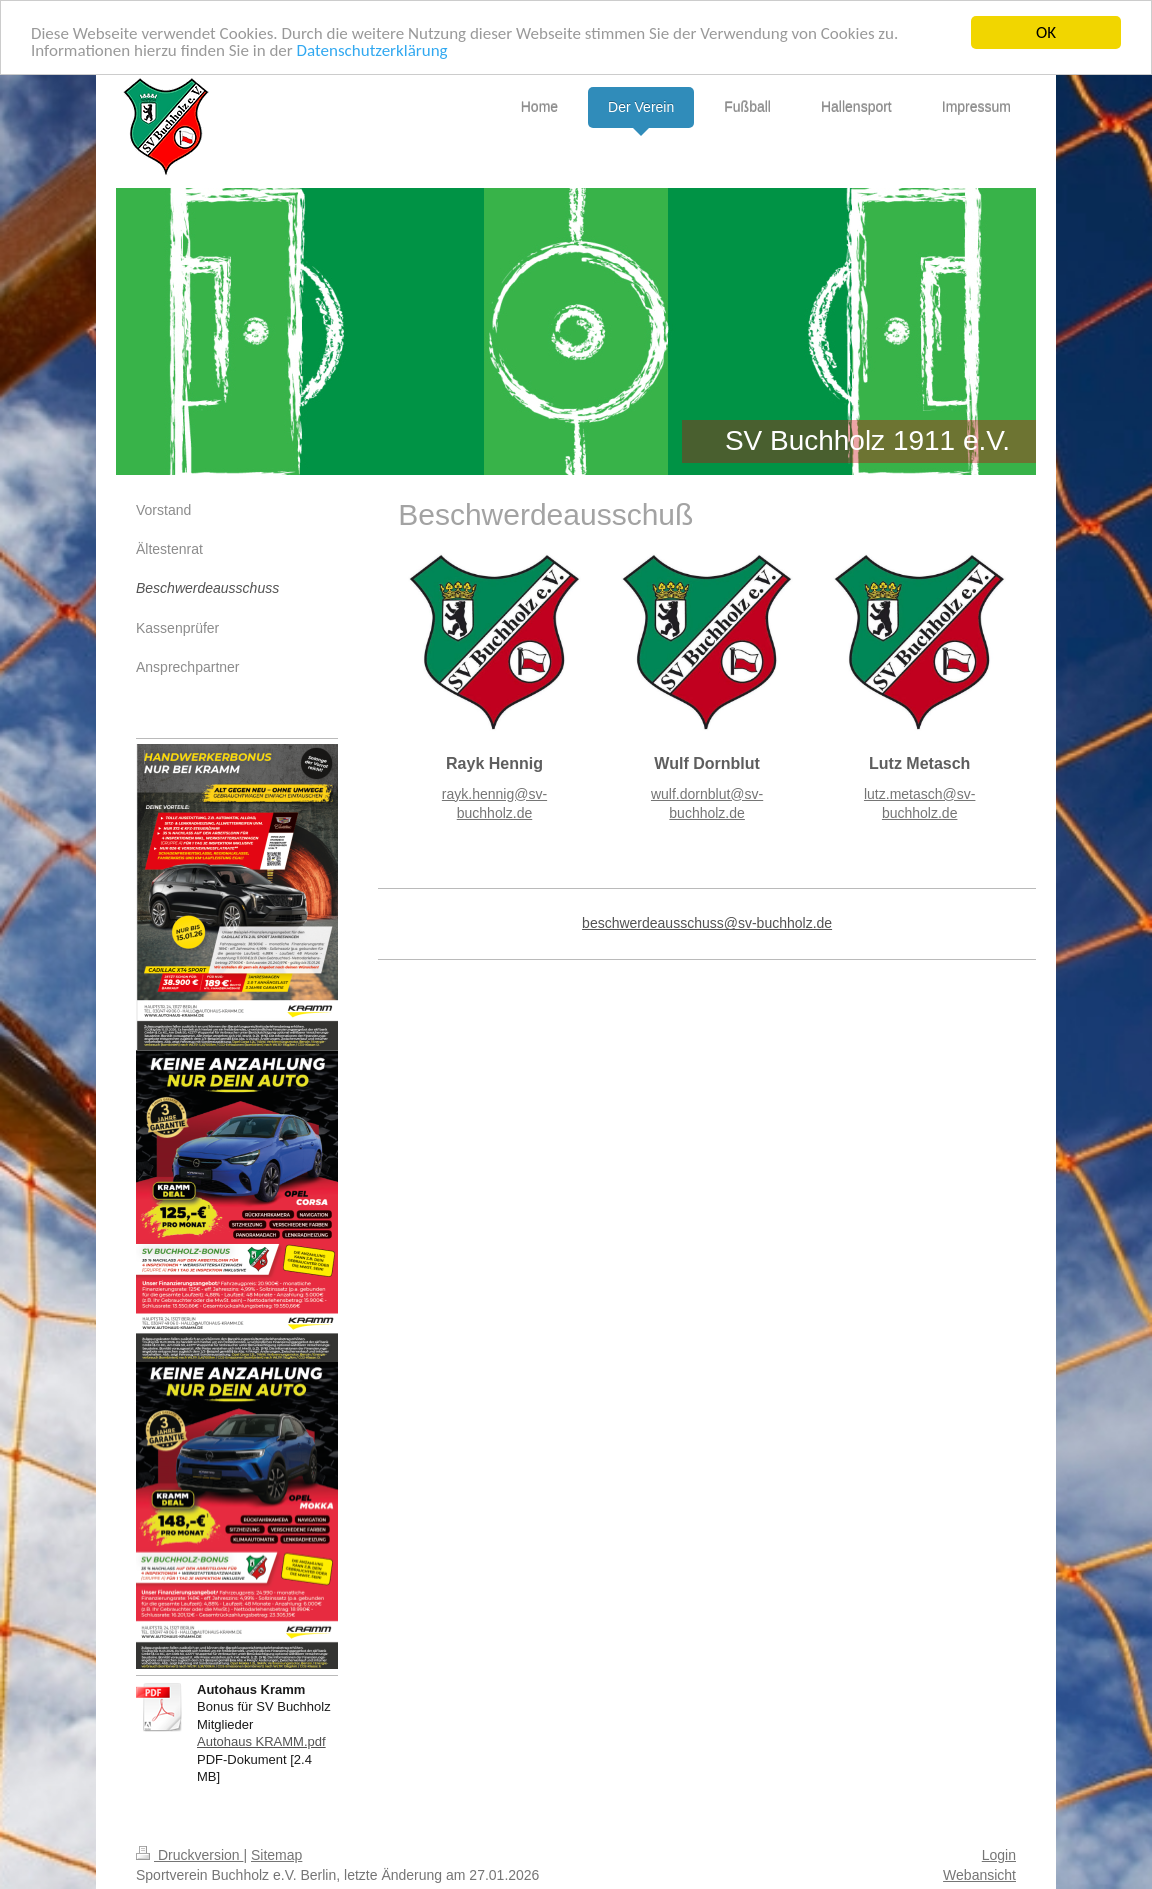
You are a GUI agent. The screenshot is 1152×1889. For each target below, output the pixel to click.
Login (999, 1855)
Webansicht (979, 1874)
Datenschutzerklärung (372, 49)
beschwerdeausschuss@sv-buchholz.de (707, 923)
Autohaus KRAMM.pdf (261, 1741)
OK (1046, 32)
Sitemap (276, 1855)
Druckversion (189, 1855)
